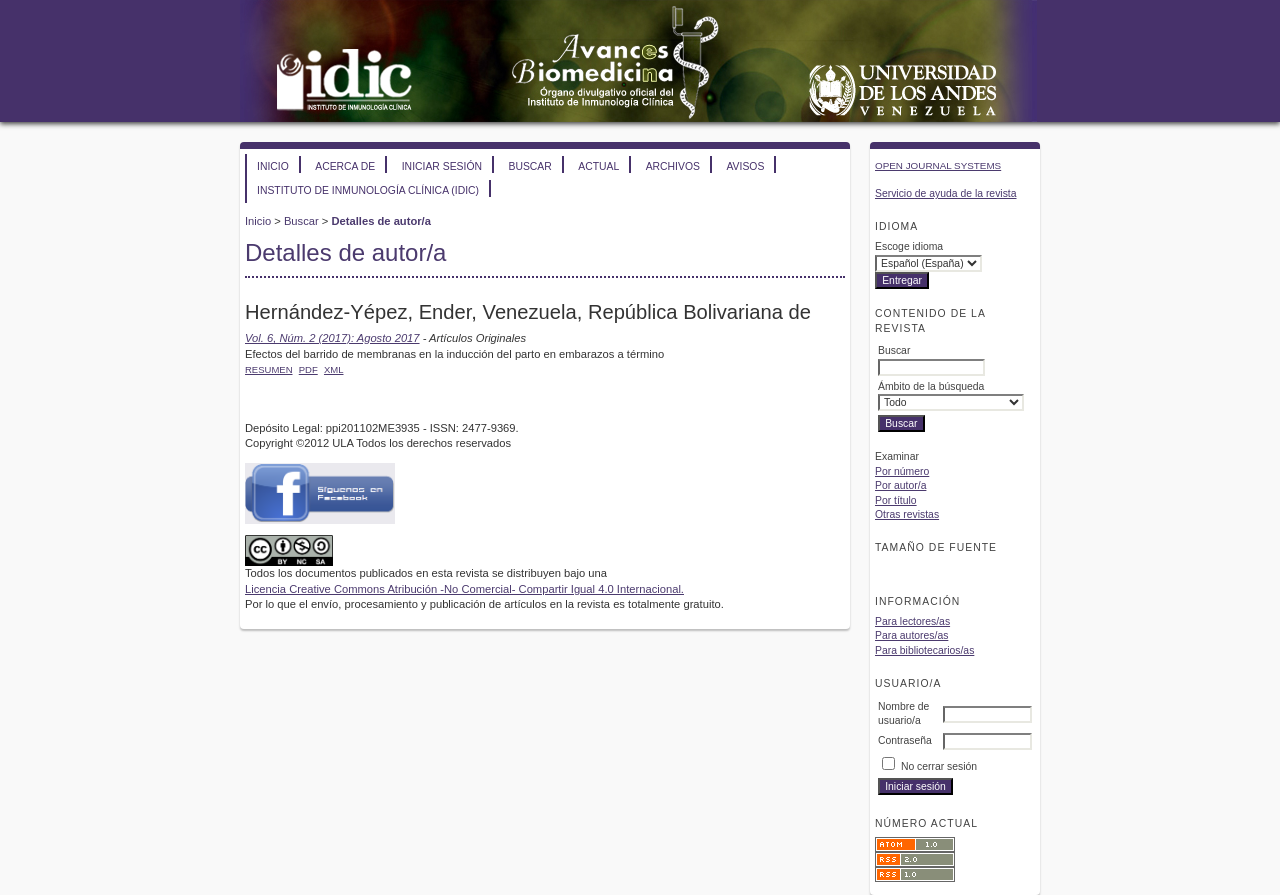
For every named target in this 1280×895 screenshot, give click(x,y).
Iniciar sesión (442, 166)
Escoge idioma (909, 246)
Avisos (745, 166)
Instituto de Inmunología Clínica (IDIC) (368, 190)
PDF (308, 369)
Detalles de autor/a (380, 221)
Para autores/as (911, 635)
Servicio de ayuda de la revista (946, 193)
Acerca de (345, 166)
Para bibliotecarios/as (924, 650)
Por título (896, 500)
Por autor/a (900, 485)
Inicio (273, 166)
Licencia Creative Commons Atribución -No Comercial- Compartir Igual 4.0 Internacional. (464, 589)
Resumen (269, 369)
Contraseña (905, 740)
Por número (902, 471)
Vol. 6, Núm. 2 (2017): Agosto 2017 (332, 338)
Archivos (673, 166)
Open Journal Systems (938, 165)
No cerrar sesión (939, 766)
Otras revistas (907, 514)
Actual (598, 166)
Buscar (529, 166)
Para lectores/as (912, 621)
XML (334, 369)
